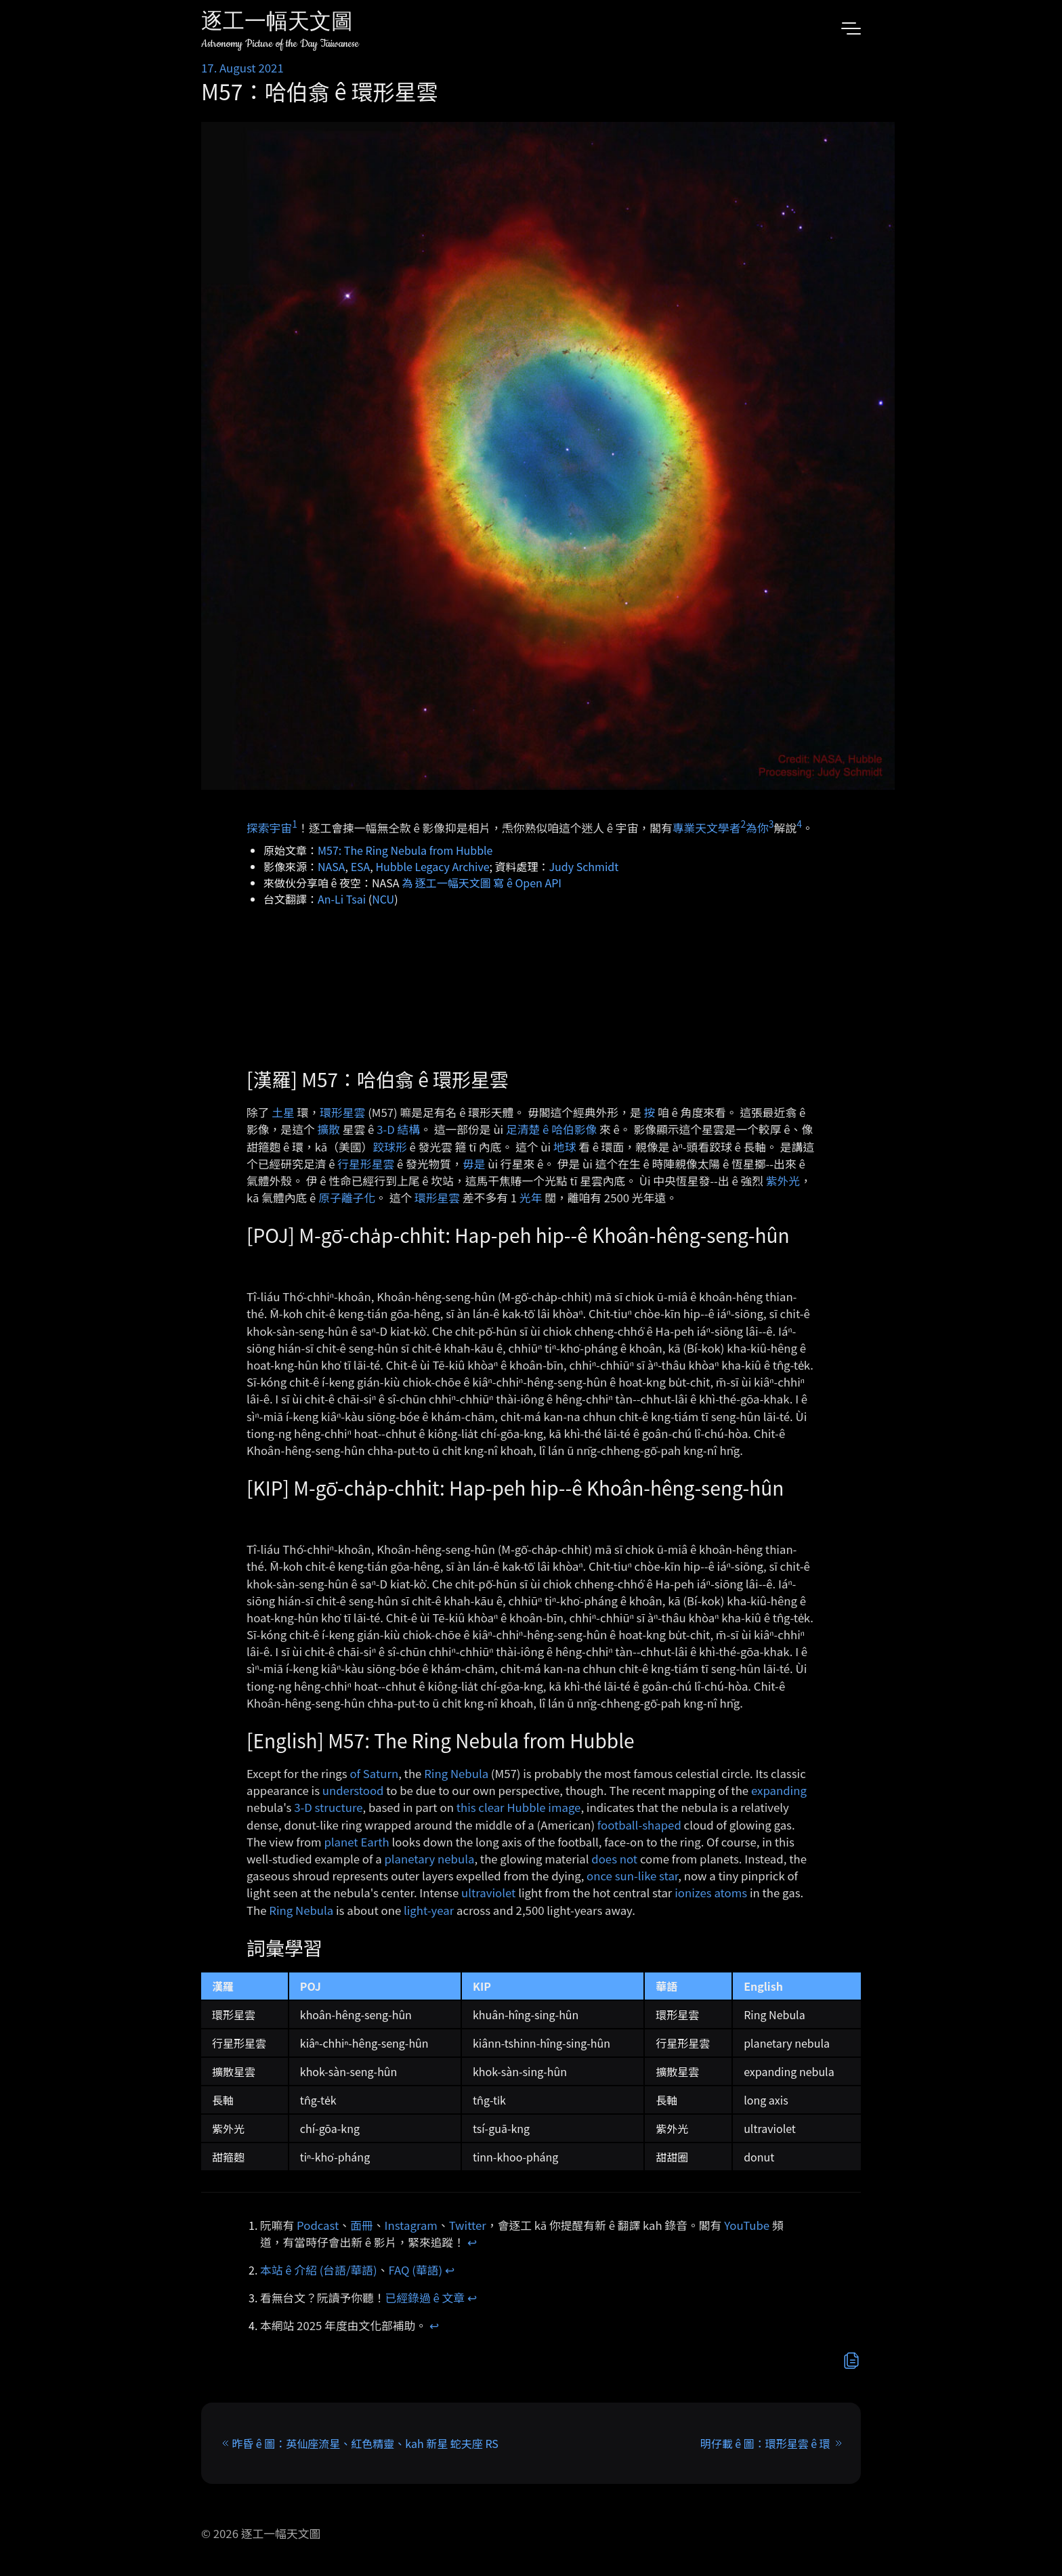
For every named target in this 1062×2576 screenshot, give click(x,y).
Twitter (467, 2225)
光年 (531, 1197)
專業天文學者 (707, 828)
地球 (564, 1147)
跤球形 (389, 1147)
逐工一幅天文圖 (277, 23)
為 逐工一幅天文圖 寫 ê (457, 882)
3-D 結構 (398, 1129)
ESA (360, 866)
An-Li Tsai (342, 899)
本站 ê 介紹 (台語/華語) (318, 2270)
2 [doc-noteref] (743, 823)
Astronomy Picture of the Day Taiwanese (280, 44)
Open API (538, 882)
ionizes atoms (711, 1892)
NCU (383, 899)
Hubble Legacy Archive (432, 866)
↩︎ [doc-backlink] (472, 2242)
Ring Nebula (456, 1773)
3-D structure (328, 1807)
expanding (779, 1790)
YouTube (746, 2225)
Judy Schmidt (584, 866)
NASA (331, 866)
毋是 (474, 1164)
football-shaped (639, 1825)
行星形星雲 (365, 1164)
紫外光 (783, 1181)
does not (614, 1859)
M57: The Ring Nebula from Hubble (405, 850)
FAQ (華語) (416, 2270)
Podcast (318, 2225)
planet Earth (356, 1842)
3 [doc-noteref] (771, 823)
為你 (757, 828)
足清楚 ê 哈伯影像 (551, 1129)
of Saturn (373, 1773)
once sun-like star (632, 1875)
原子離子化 (346, 1197)
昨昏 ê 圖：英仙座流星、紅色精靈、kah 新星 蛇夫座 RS (365, 2443)
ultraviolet (488, 1892)
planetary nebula (429, 1859)
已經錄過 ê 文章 (425, 2297)
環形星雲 (342, 1112)
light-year (429, 1910)
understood (353, 1790)
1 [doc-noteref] (294, 823)
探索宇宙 (269, 828)
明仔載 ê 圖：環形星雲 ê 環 (765, 2443)
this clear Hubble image (518, 1807)
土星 (283, 1112)
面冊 (361, 2225)
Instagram (411, 2225)
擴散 (328, 1129)
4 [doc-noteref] (799, 823)
